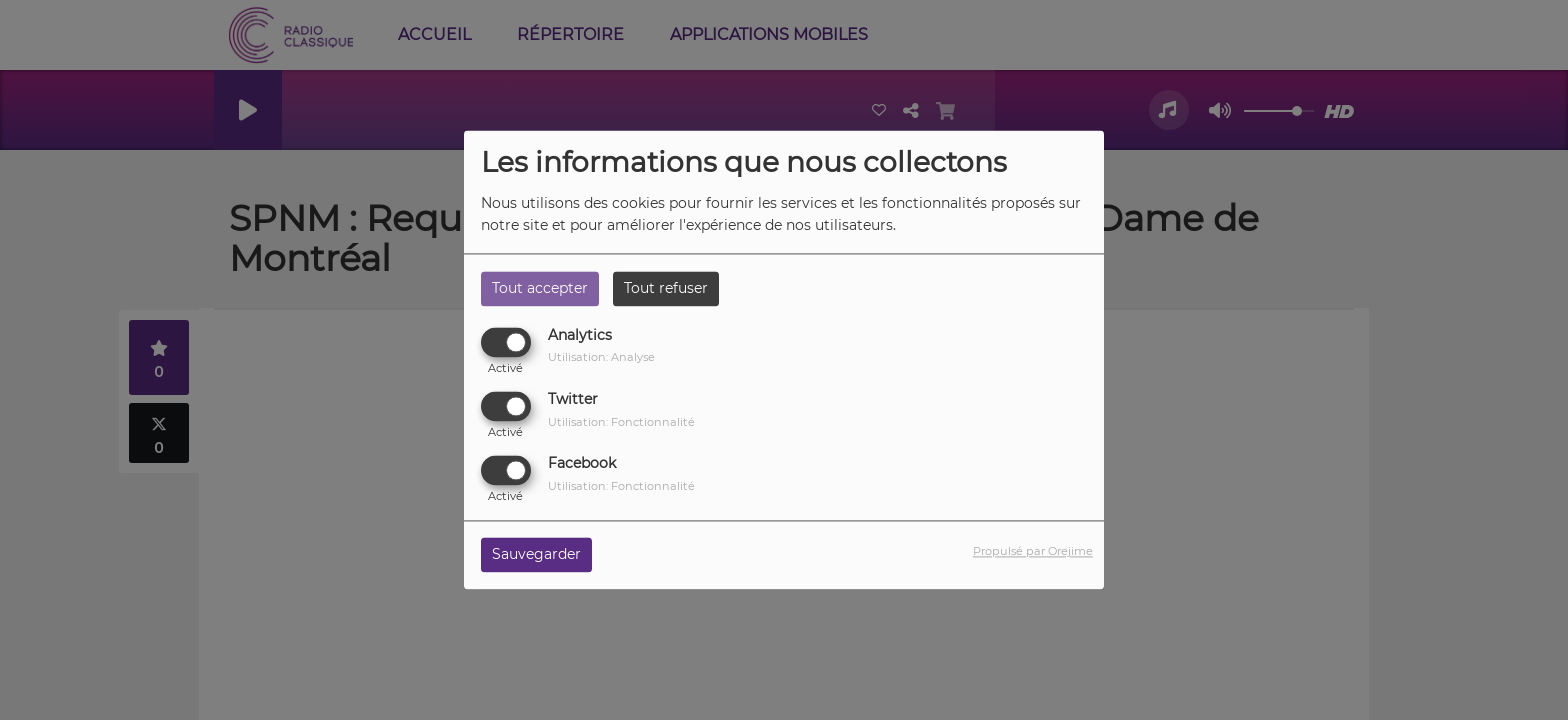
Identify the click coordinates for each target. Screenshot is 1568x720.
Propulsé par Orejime (1033, 552)
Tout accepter (540, 288)
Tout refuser (666, 288)
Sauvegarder (536, 555)
